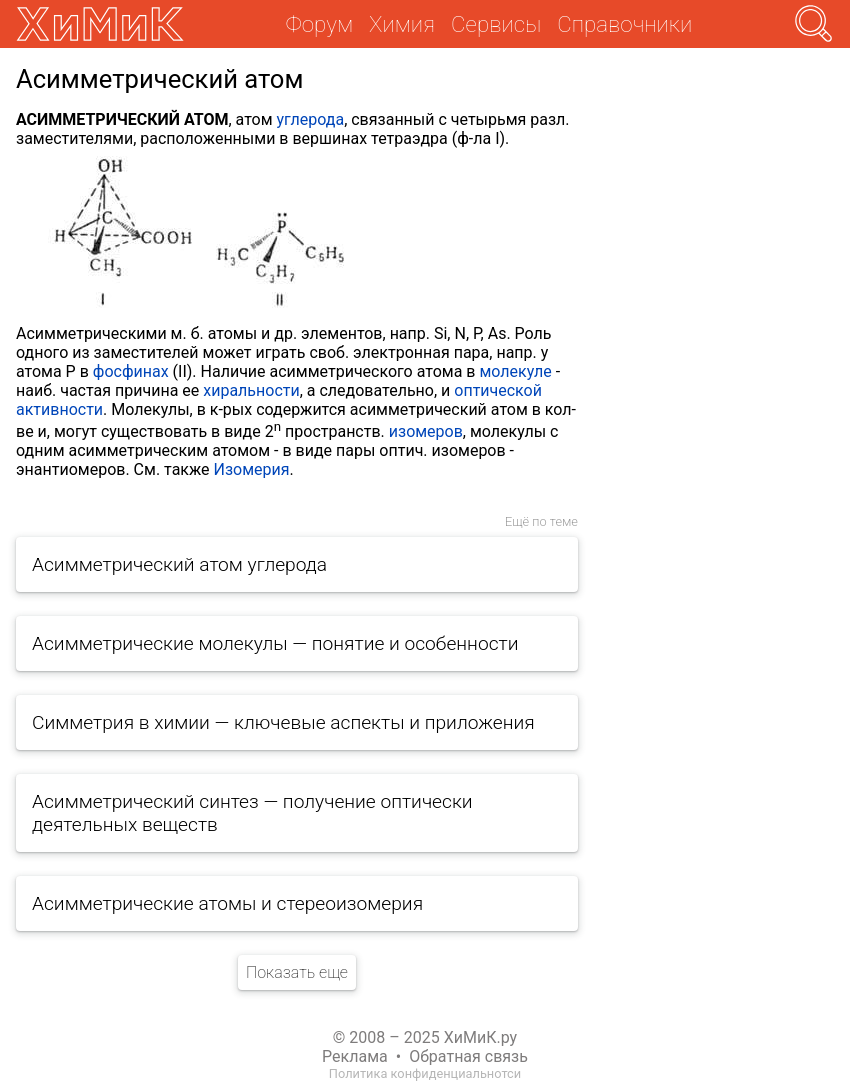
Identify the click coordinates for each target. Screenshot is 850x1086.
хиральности (251, 390)
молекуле (515, 371)
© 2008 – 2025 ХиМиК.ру (425, 1037)
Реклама (355, 1056)
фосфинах (131, 371)
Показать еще (297, 972)
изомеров (426, 431)
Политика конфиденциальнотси (425, 1073)
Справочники (624, 24)
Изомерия (252, 469)
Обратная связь (468, 1056)
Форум (319, 24)
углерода (311, 119)
